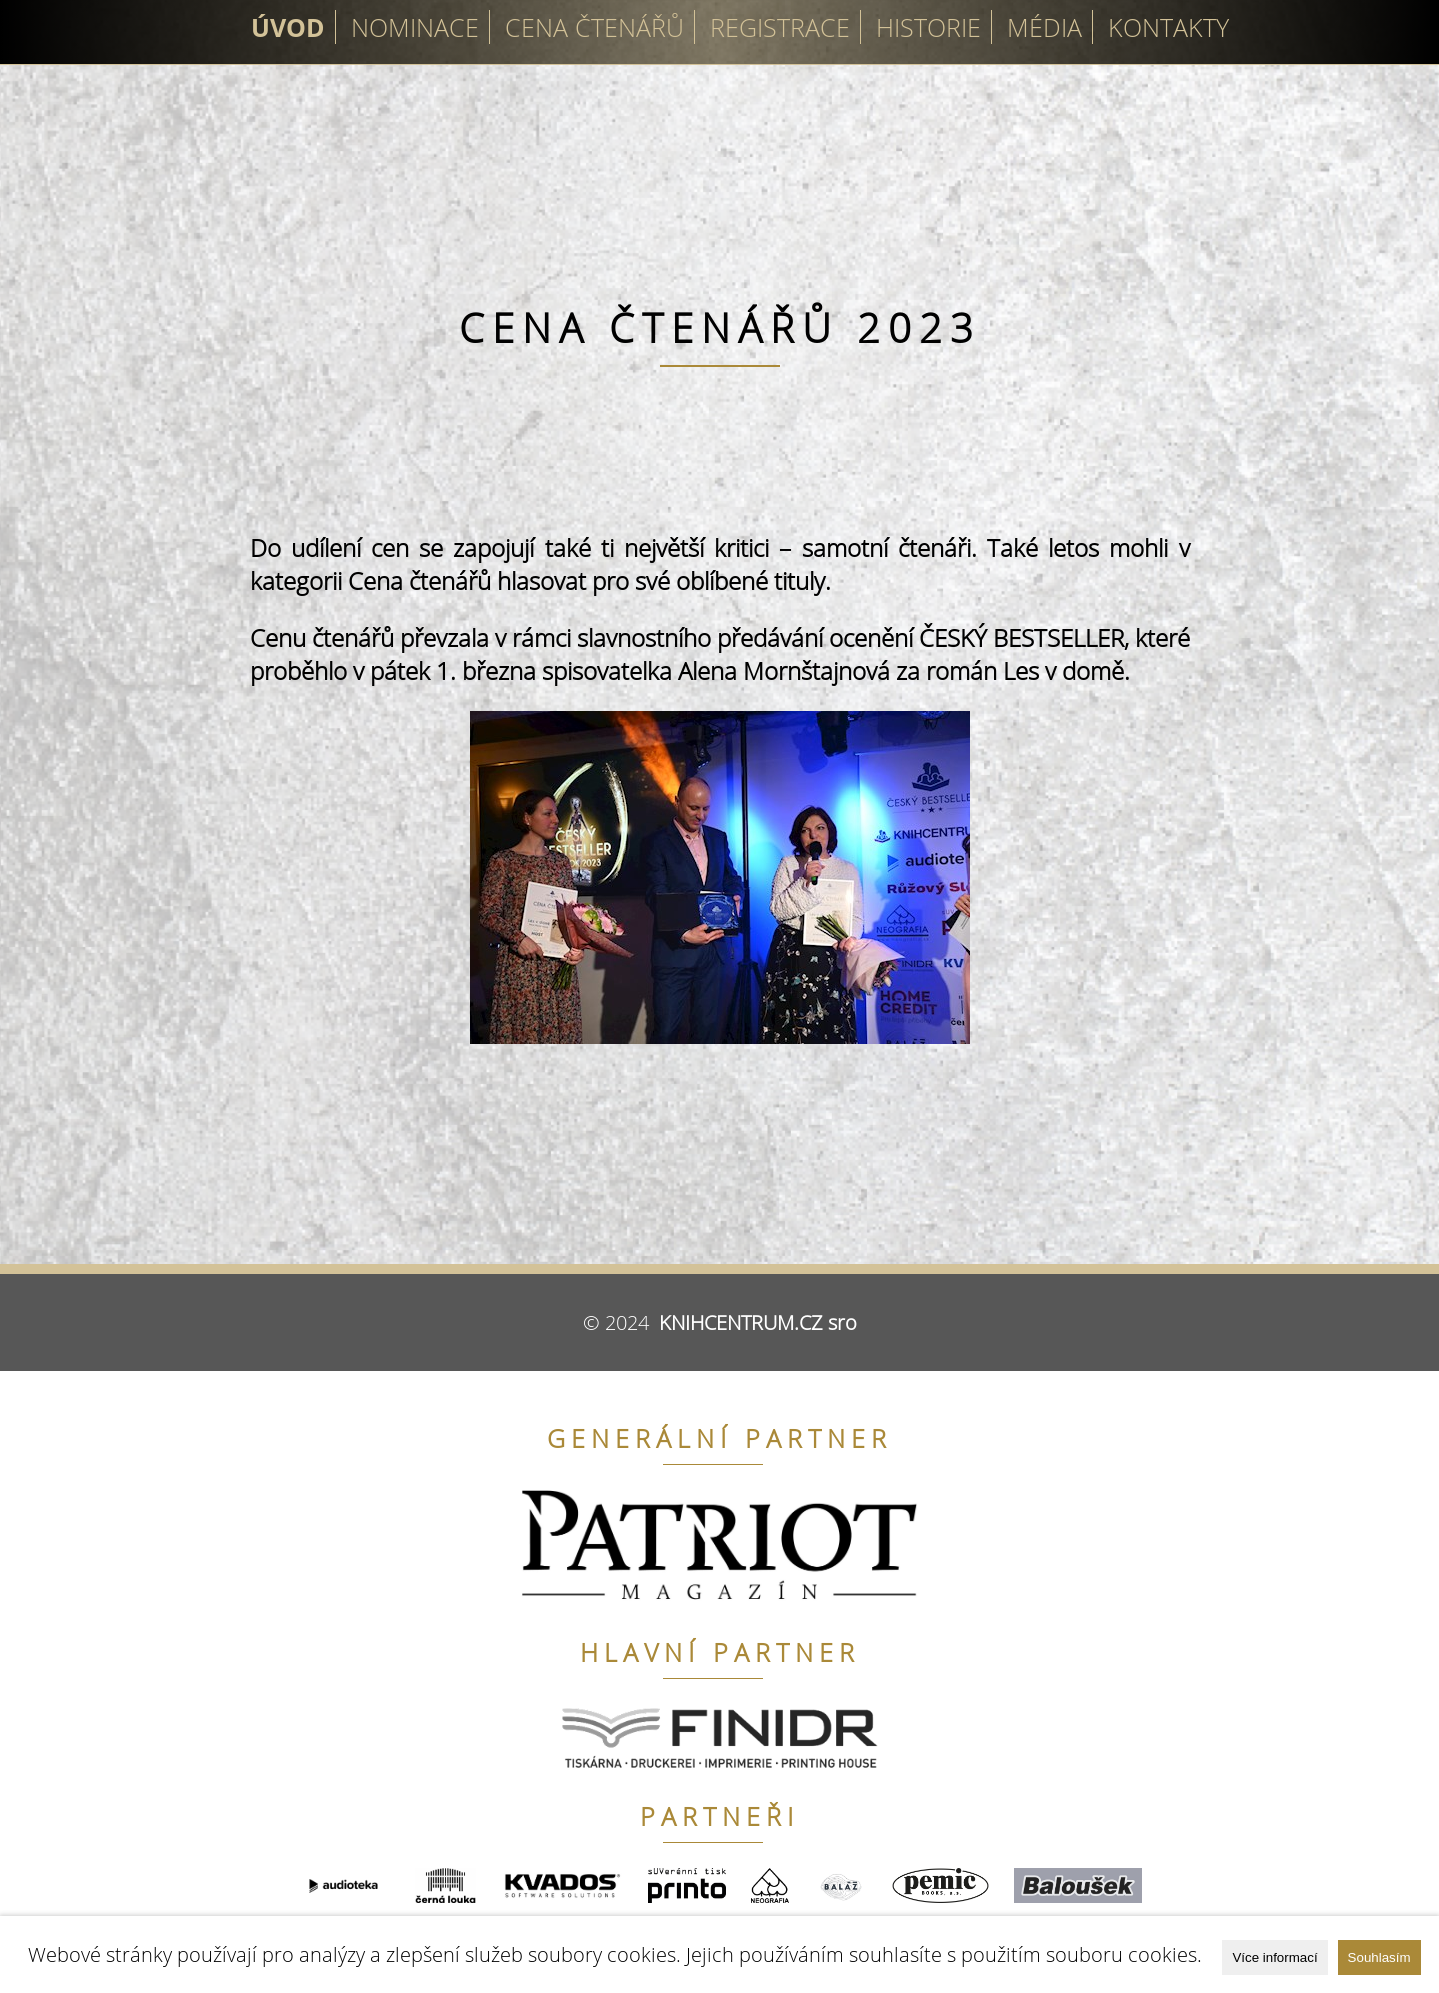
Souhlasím (1379, 1957)
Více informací (1274, 1957)
